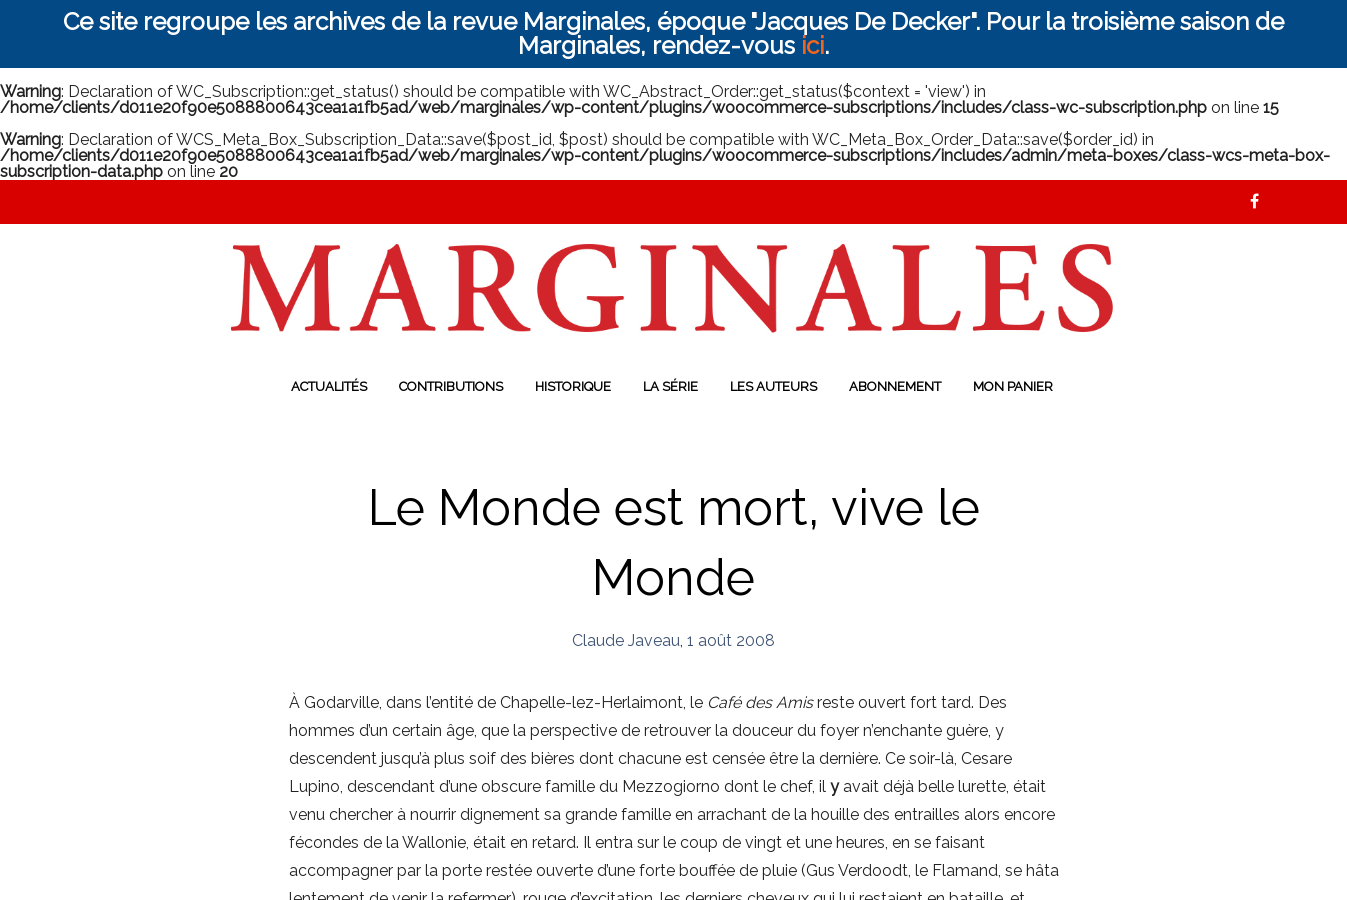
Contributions (451, 386)
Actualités (329, 386)
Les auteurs (773, 386)
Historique (573, 386)
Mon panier (1013, 386)
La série (670, 386)
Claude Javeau (626, 640)
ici (812, 45)
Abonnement (895, 386)
